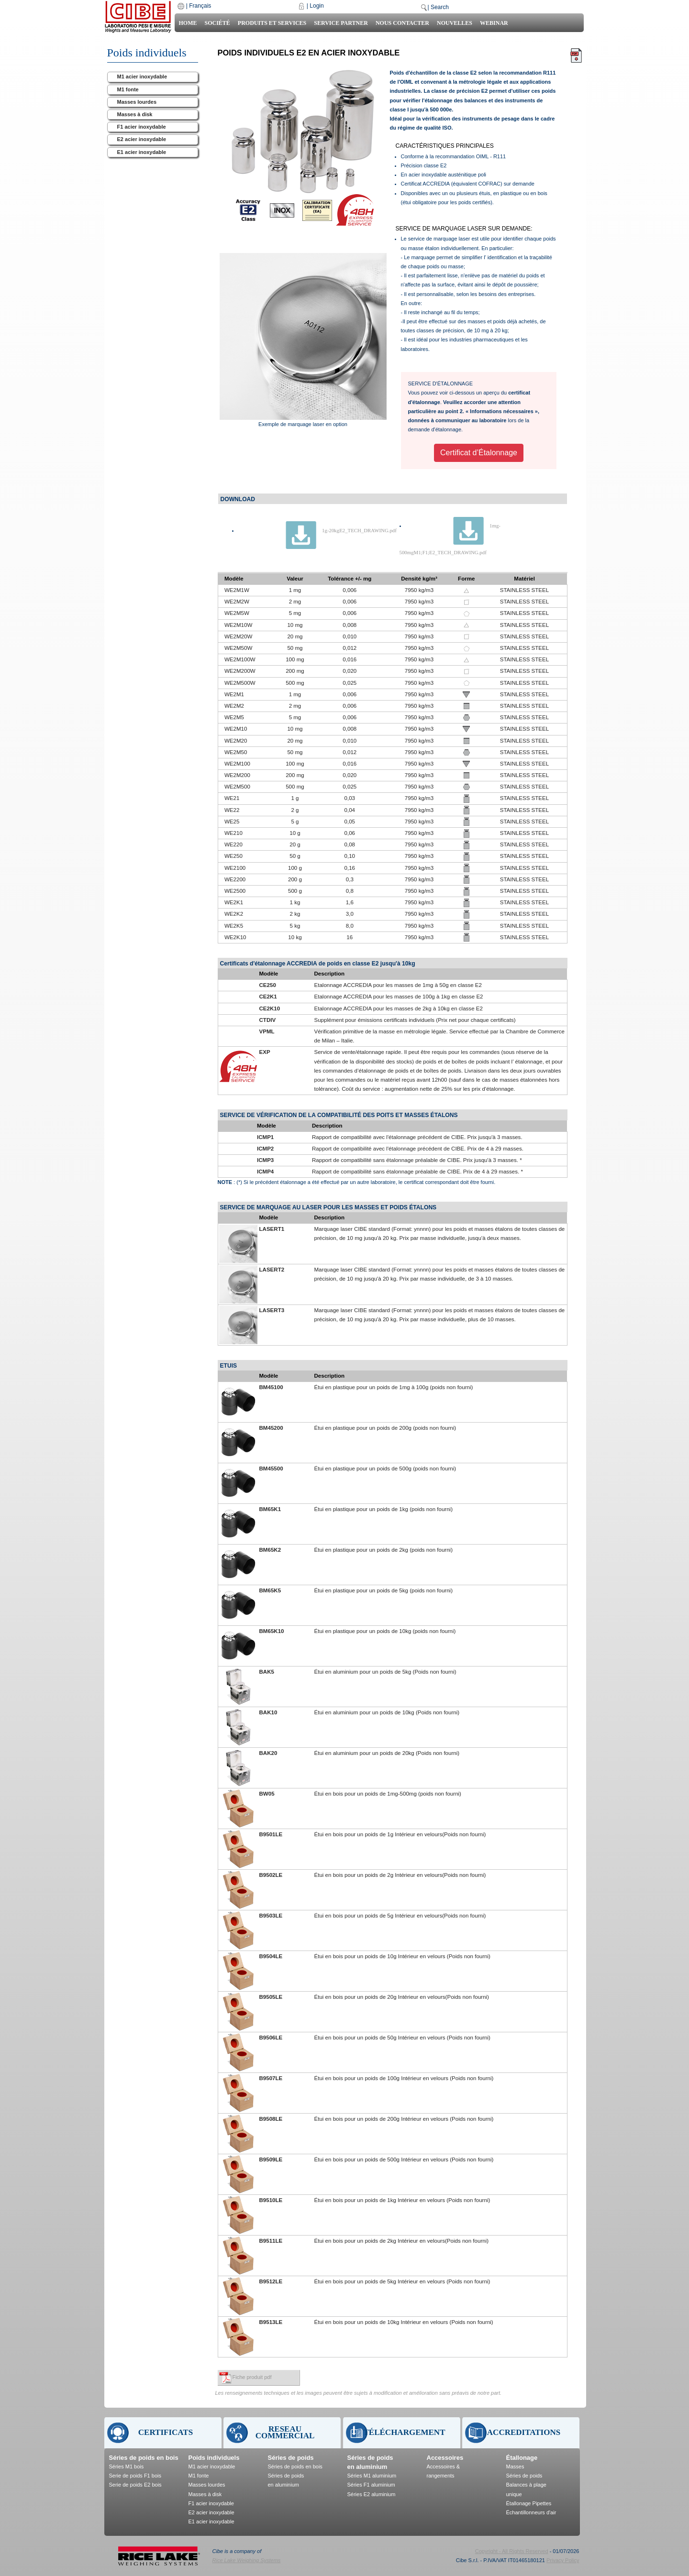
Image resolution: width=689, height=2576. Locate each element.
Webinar (494, 23)
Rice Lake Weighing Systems (246, 2560)
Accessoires (445, 2457)
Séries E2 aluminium (371, 2494)
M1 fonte (128, 89)
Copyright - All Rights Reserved (511, 2551)
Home (187, 23)
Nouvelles (454, 23)
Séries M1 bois (126, 2466)
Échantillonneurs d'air (531, 2512)
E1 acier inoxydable (142, 152)
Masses (515, 2466)
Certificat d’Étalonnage (478, 453)
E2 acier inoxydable (142, 139)
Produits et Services (272, 23)
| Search (437, 7)
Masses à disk (135, 114)
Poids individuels (214, 2457)
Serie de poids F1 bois (135, 2475)
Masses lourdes (137, 102)
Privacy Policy (562, 2560)
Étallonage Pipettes (529, 2503)
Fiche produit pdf (252, 2377)
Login (316, 5)
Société (217, 23)
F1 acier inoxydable (141, 127)
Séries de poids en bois (143, 2457)
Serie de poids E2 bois (135, 2485)
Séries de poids (291, 2457)
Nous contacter (402, 23)
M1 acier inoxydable (142, 76)
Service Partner (341, 23)
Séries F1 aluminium (371, 2485)
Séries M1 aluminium (372, 2475)
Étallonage (522, 2457)
